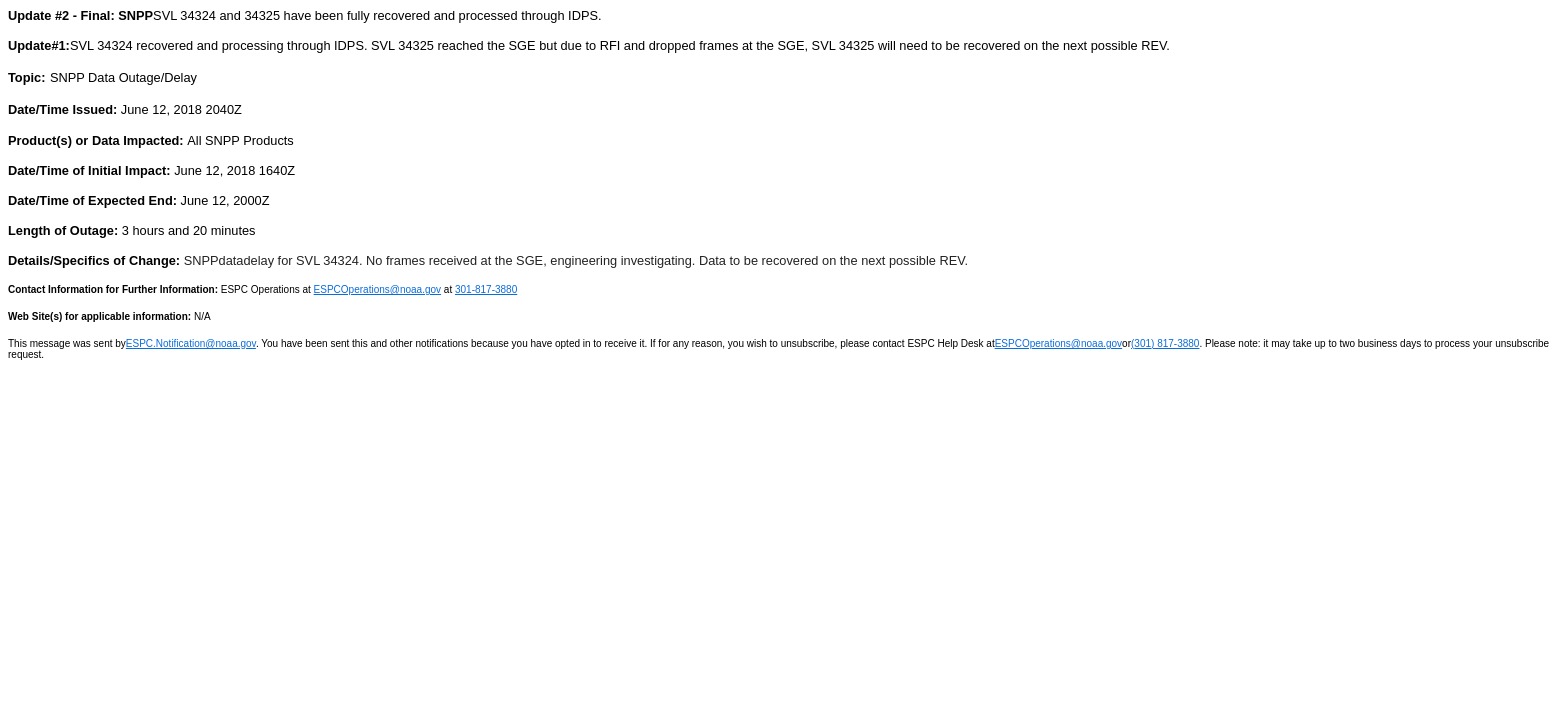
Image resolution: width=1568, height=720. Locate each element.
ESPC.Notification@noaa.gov (191, 343)
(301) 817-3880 (1165, 343)
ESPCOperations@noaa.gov (377, 289)
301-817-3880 (486, 289)
